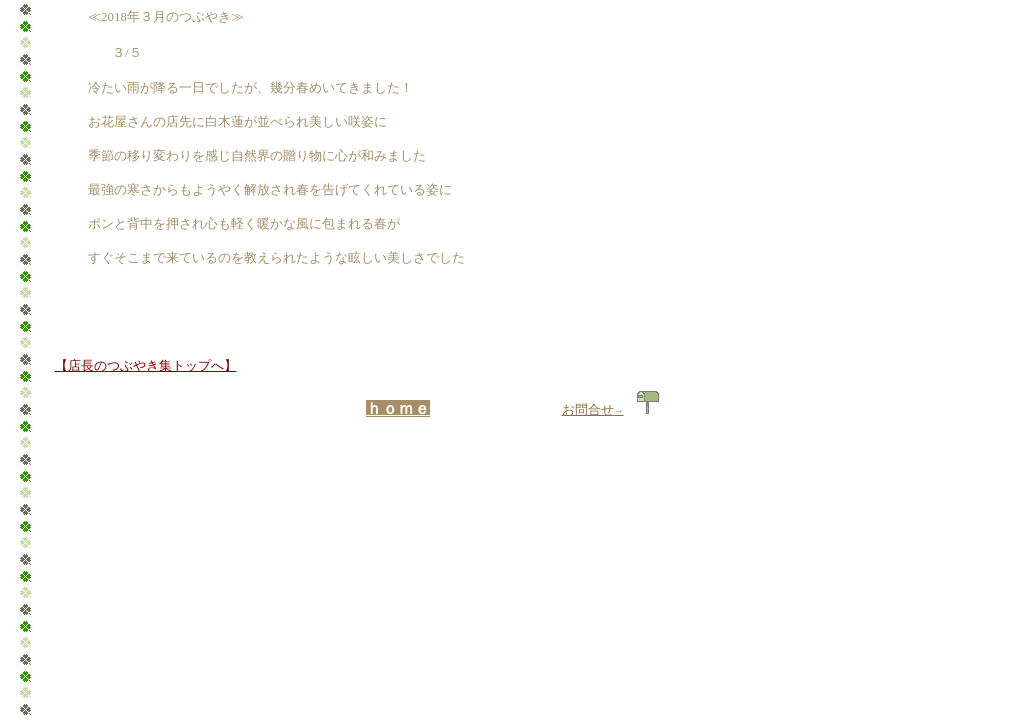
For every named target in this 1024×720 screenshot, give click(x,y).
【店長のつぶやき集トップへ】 (146, 365)
